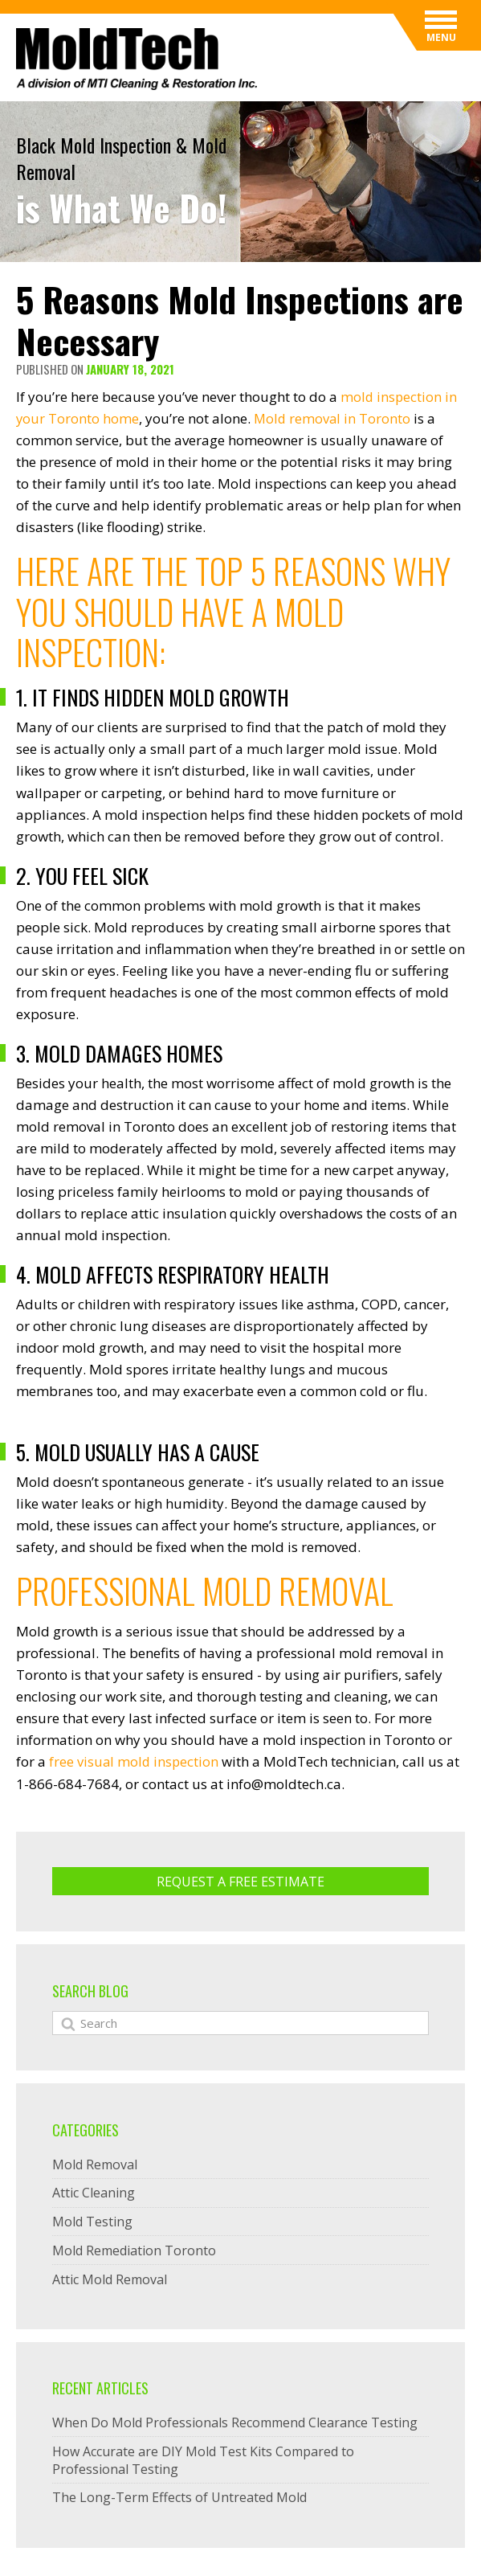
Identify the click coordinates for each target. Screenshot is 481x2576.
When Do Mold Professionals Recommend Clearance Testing (235, 2422)
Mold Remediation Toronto (134, 2250)
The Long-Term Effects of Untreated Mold (179, 2496)
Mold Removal (94, 2164)
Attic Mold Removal (109, 2278)
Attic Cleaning (93, 2192)
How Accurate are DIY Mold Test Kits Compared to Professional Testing (203, 2459)
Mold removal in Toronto (334, 418)
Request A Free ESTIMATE (240, 1881)
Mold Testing (92, 2221)
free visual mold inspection (135, 1761)
